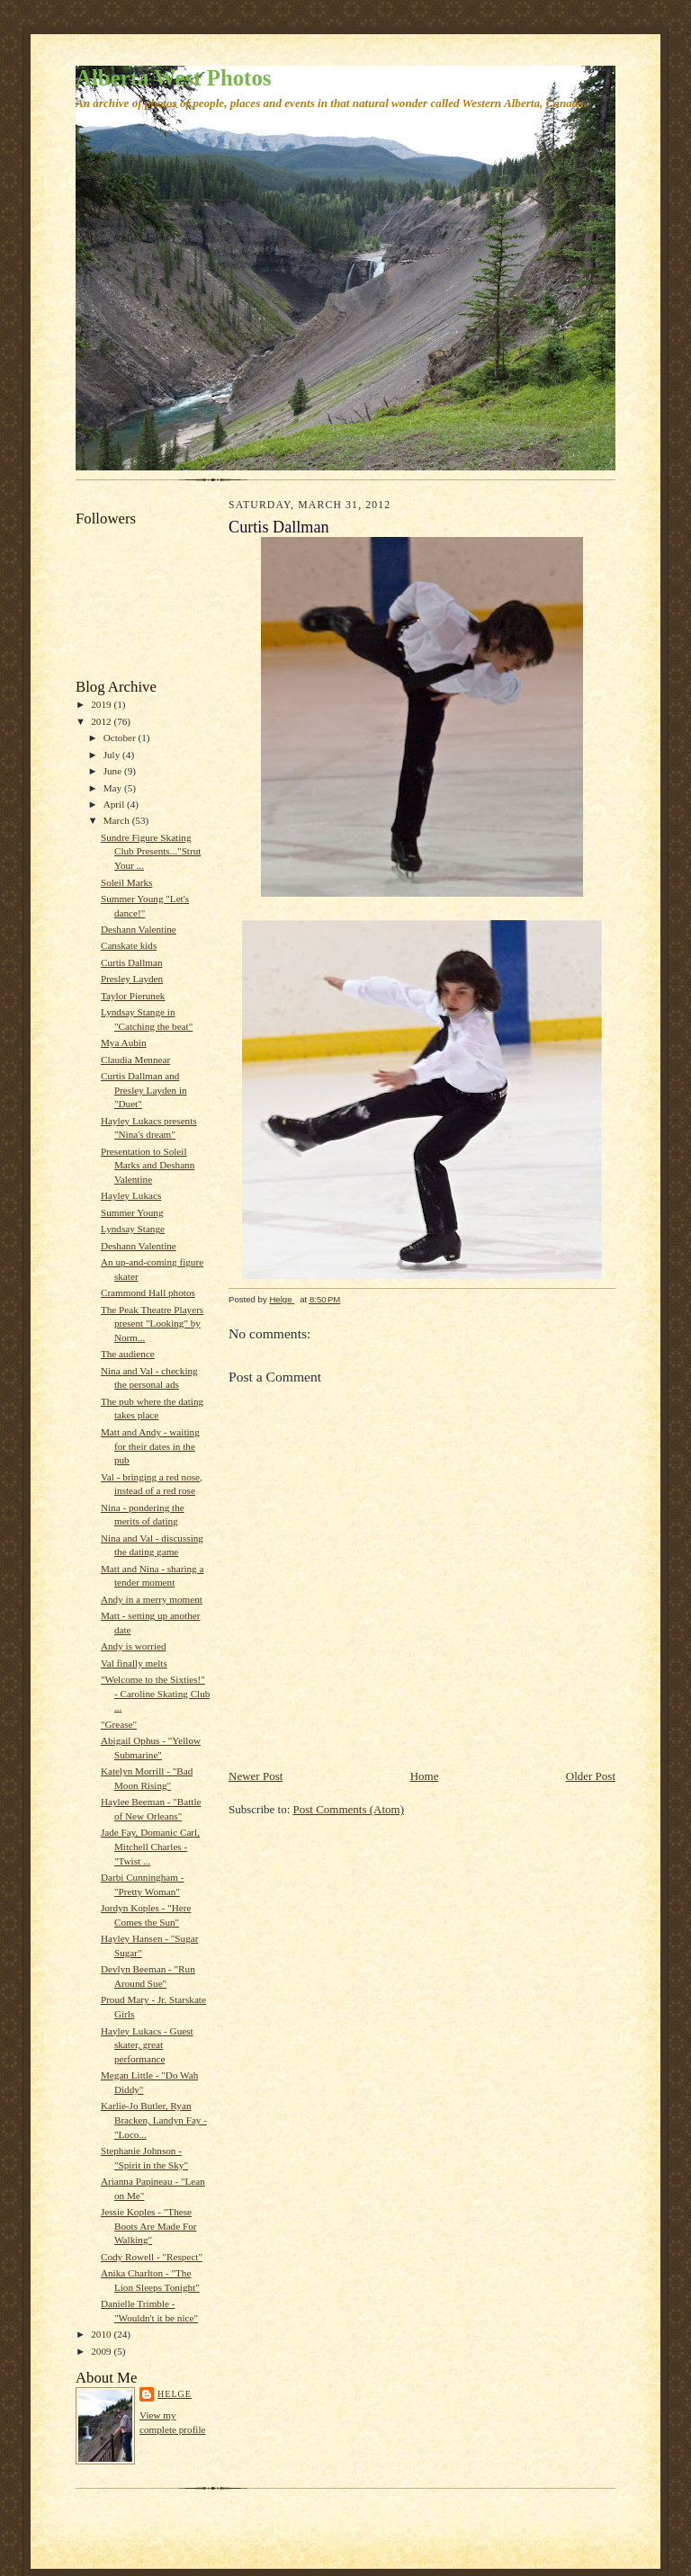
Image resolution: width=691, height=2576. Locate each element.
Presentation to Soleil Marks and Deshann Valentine (147, 1165)
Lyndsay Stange (133, 1228)
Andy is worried (133, 1646)
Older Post (590, 1776)
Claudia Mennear (135, 1059)
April (115, 804)
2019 (102, 704)
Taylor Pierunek (133, 995)
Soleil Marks (126, 882)
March (117, 820)
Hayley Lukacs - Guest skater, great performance (147, 2045)
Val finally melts (134, 1663)
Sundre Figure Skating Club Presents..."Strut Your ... (151, 851)
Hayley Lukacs (131, 1195)
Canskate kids (129, 945)
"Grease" (119, 1724)
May (113, 788)
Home (424, 1776)
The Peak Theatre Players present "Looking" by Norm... (152, 1323)
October (121, 737)
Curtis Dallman (132, 962)
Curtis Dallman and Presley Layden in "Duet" (144, 1089)
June (113, 770)
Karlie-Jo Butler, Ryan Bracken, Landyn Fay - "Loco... (154, 2119)
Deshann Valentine (138, 929)
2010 (102, 2334)
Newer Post (256, 1776)
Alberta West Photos (173, 78)
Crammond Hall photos (148, 1292)
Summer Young (132, 1212)
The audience (128, 1353)
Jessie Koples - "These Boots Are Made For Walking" (149, 2225)
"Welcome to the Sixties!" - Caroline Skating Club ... (155, 1693)
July (112, 754)
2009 (102, 2351)
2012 (102, 721)
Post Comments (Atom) (349, 1809)
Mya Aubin (124, 1042)
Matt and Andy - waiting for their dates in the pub (150, 1446)
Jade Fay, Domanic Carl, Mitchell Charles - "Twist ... (150, 1846)
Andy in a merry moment (151, 1599)
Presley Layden (132, 978)
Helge (174, 2394)
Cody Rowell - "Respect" (151, 2256)
